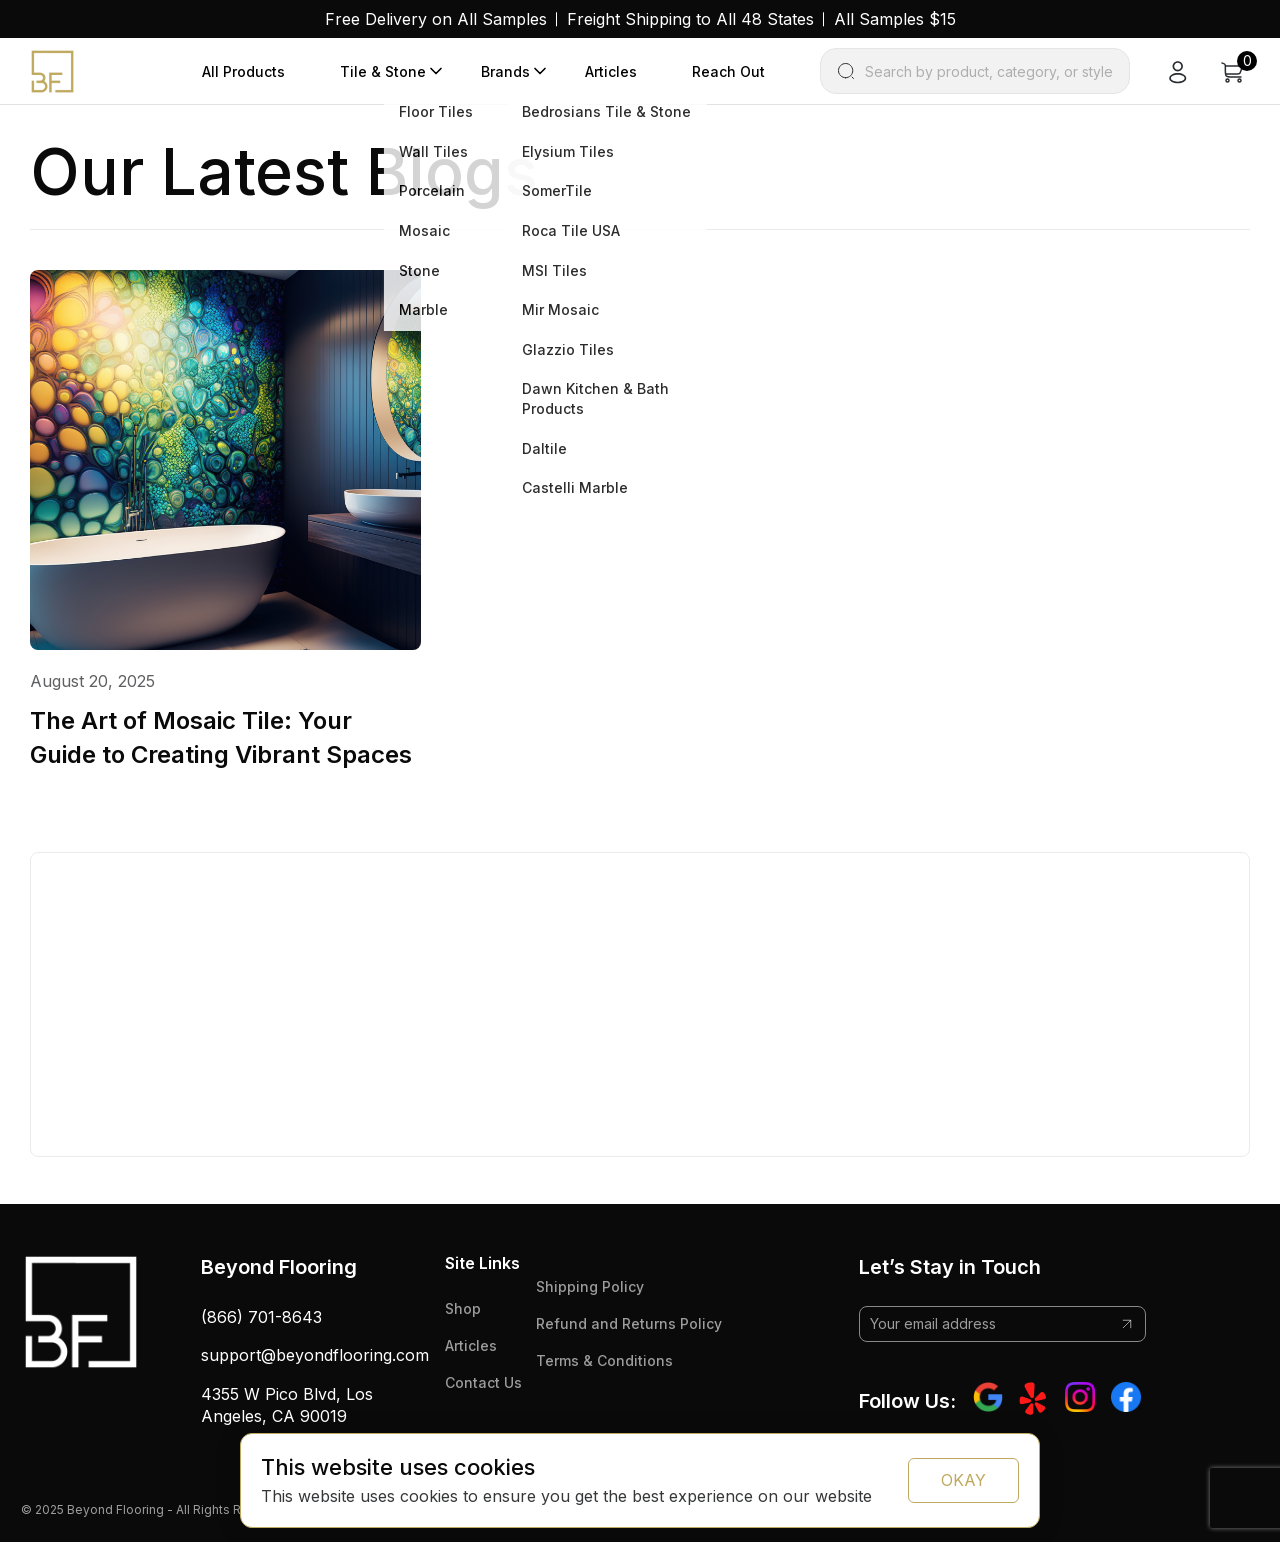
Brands (505, 71)
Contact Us (483, 1382)
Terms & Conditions (604, 1360)
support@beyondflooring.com (315, 1355)
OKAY (963, 1480)
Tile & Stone (383, 71)
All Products (243, 71)
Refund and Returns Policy (629, 1323)
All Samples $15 (895, 19)
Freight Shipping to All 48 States (690, 19)
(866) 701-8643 (261, 1317)
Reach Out (728, 71)
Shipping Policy (590, 1286)
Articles (611, 71)
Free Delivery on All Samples (436, 19)
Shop (463, 1308)
